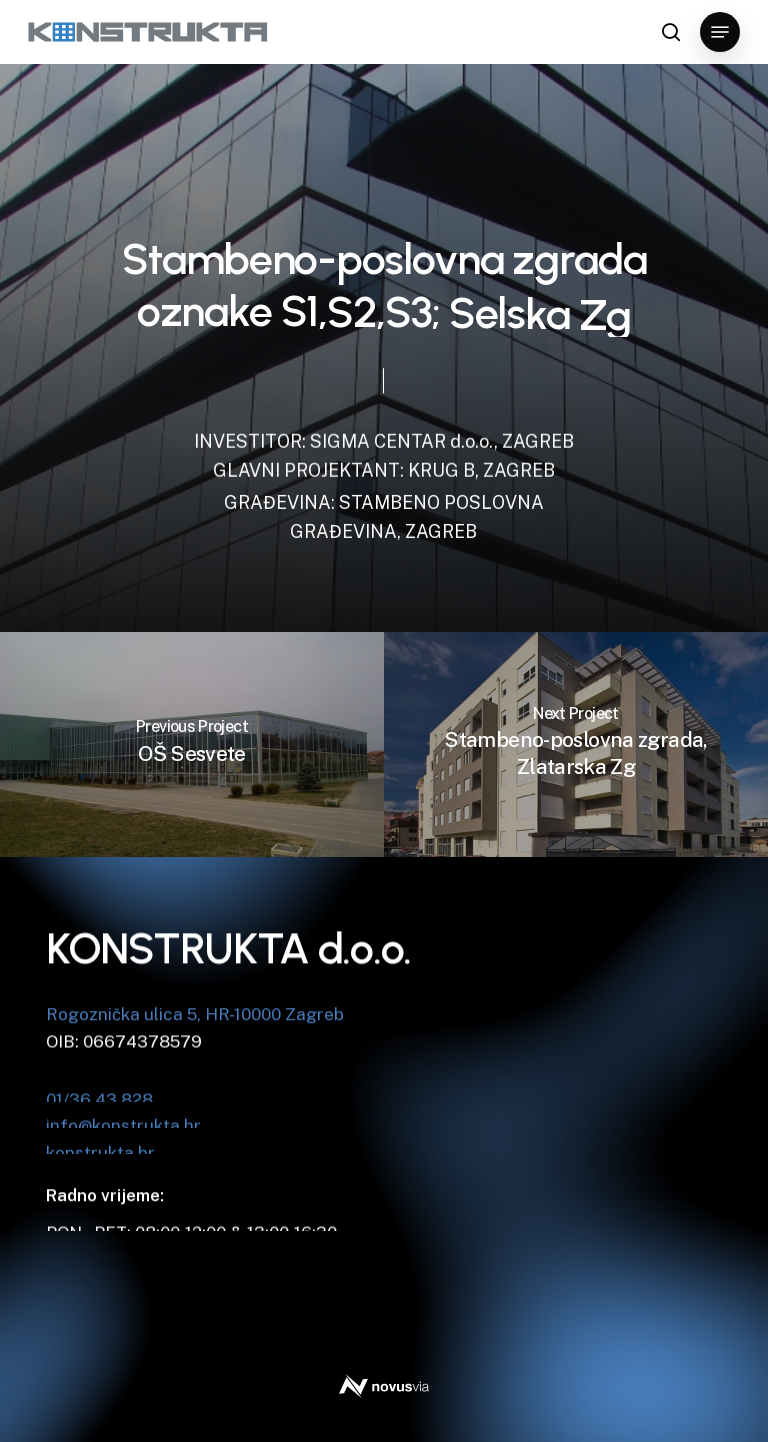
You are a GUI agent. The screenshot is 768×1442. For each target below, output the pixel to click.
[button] (720, 32)
